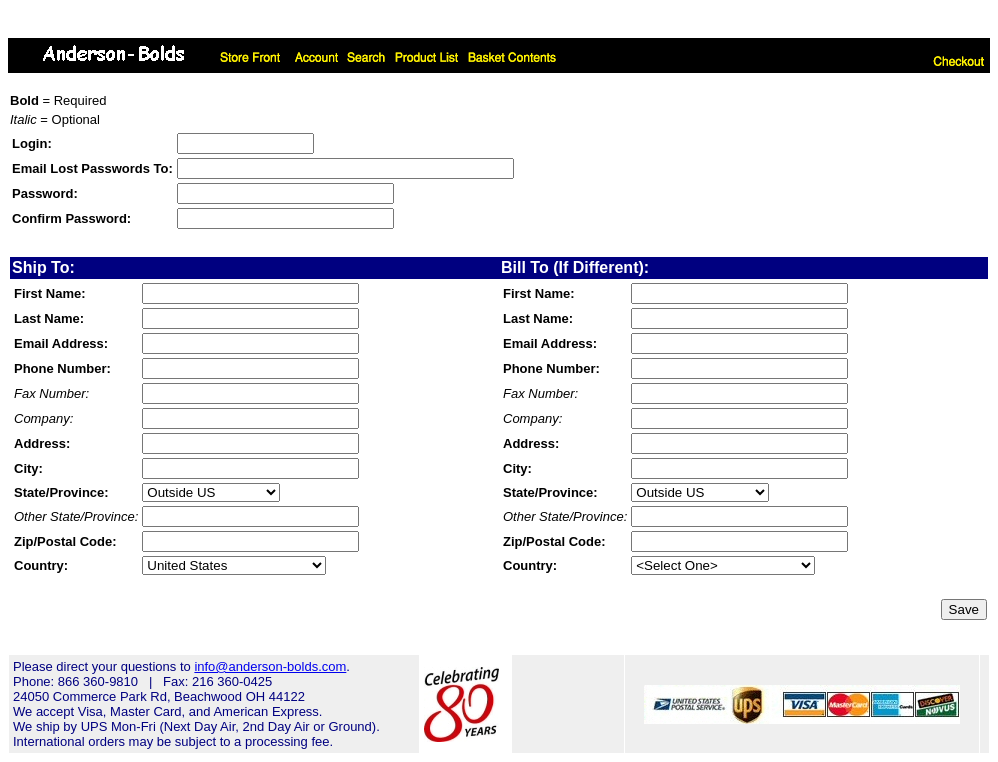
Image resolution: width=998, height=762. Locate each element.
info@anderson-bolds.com (270, 666)
